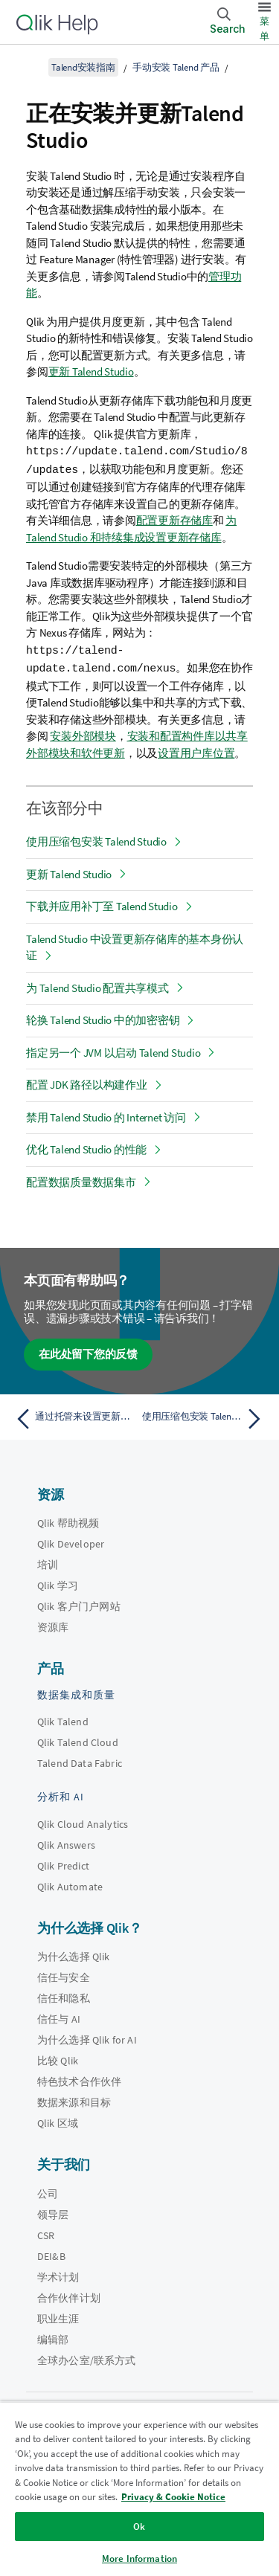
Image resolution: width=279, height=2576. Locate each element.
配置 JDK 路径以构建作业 (86, 1082)
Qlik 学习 (57, 1582)
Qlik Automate (70, 1883)
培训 (47, 1561)
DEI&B (51, 2253)
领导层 (52, 2211)
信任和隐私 (63, 1995)
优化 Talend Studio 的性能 (86, 1146)
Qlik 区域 (57, 2120)
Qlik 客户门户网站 (79, 1603)
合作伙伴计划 (68, 2295)
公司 (47, 2190)
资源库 (52, 1624)
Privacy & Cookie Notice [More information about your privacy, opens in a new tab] (173, 2496)
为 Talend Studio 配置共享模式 (97, 985)
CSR (45, 2232)
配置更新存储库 (174, 519)
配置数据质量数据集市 (81, 1179)
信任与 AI (58, 2016)
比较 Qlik (57, 2057)
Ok (139, 2526)
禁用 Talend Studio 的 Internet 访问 (106, 1114)
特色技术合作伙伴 (79, 2078)
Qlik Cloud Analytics (82, 1821)
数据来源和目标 (74, 2099)
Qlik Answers (66, 1842)
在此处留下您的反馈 (88, 1351)
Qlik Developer (70, 1541)
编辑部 (52, 2336)
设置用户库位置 (196, 750)
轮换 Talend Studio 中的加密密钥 (102, 1017)
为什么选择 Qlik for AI (87, 2037)
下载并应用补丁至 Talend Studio (102, 903)
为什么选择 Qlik (73, 1953)
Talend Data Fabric (79, 1760)
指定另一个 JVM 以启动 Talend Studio (113, 1050)
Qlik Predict (63, 1863)
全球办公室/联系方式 (86, 2357)
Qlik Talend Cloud (77, 1739)
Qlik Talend (63, 1718)
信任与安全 (63, 1974)
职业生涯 (58, 2315)
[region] (139, 2488)
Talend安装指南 (83, 67)
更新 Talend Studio (91, 371)
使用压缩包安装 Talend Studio (96, 838)
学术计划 (58, 2274)
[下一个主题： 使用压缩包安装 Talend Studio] (205, 1416)
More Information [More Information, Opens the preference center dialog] (139, 2558)
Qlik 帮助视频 (68, 1520)
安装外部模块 (83, 733)
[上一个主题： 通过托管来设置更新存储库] (74, 1416)
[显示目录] (30, 67)
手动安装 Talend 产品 (175, 67)
